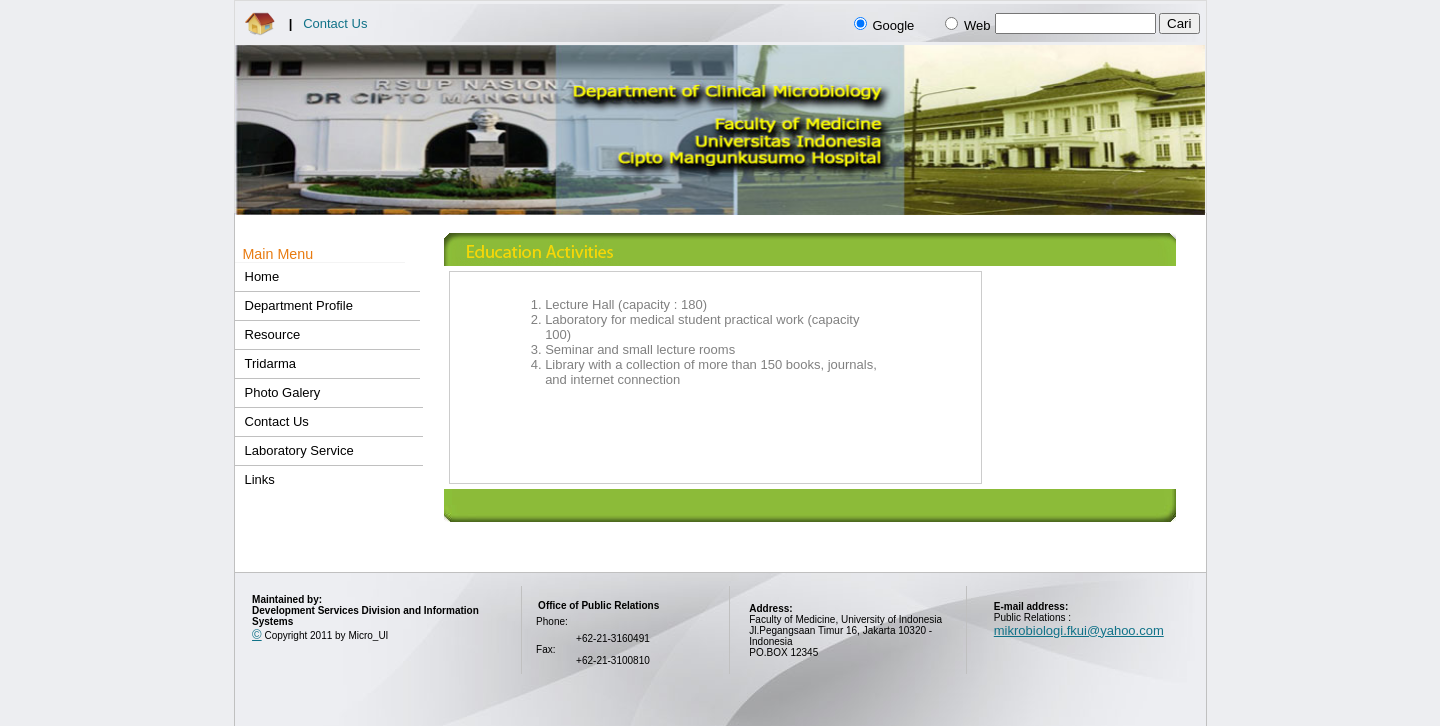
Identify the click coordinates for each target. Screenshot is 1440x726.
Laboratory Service (299, 450)
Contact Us (335, 23)
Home (262, 276)
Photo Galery (283, 392)
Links (260, 479)
